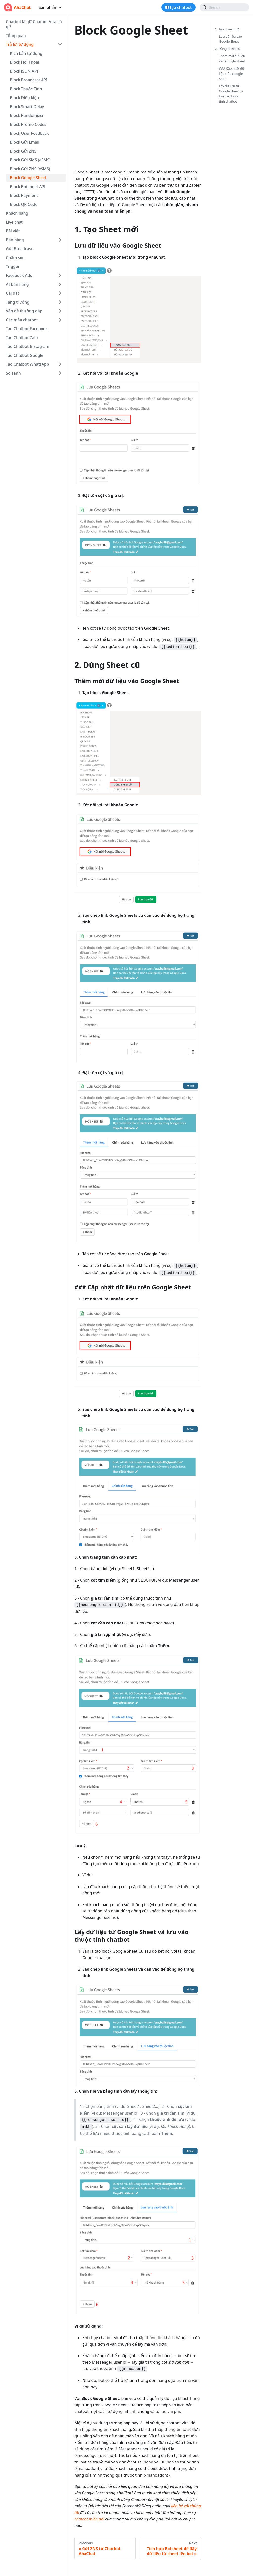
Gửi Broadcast (19, 248)
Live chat (14, 222)
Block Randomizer (27, 115)
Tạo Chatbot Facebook (27, 328)
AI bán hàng (17, 284)
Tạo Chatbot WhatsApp (27, 364)
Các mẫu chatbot (22, 320)
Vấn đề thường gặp (24, 311)
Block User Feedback (29, 133)
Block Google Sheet (28, 177)
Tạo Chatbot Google (24, 355)
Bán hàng (15, 240)
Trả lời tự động (20, 44)
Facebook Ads (19, 275)
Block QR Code (23, 204)
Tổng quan (16, 35)
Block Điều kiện (24, 97)
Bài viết (13, 231)
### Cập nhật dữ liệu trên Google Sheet (231, 73)
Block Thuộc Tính (26, 89)
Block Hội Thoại (24, 62)
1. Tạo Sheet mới (227, 29)
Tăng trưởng (17, 302)
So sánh (13, 373)
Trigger (13, 266)
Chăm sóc (15, 257)
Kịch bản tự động (26, 53)
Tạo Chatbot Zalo (22, 337)
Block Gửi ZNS (23, 151)
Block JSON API (24, 71)
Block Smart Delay (27, 106)
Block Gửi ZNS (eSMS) (30, 169)
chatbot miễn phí (89, 2519)
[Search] (224, 7)
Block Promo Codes (28, 124)
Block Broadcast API (28, 80)
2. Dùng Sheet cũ (227, 48)
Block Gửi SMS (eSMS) (30, 160)
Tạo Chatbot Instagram (27, 346)
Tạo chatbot (180, 7)
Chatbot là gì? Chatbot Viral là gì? (34, 24)
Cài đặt (12, 293)
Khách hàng (17, 213)
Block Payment (24, 195)
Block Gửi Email (24, 142)
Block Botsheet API (27, 186)
